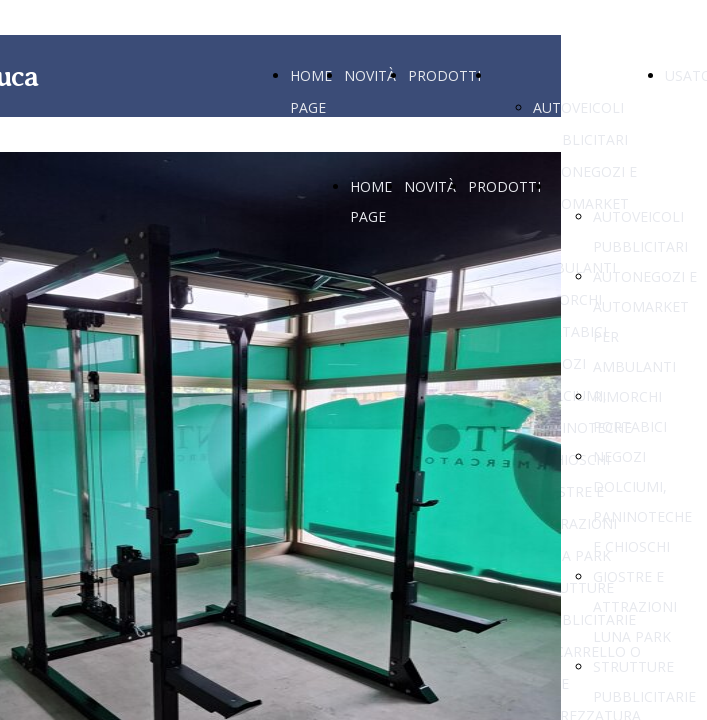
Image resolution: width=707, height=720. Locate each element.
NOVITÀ (370, 75)
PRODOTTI (444, 75)
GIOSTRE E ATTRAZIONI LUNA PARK (635, 606)
